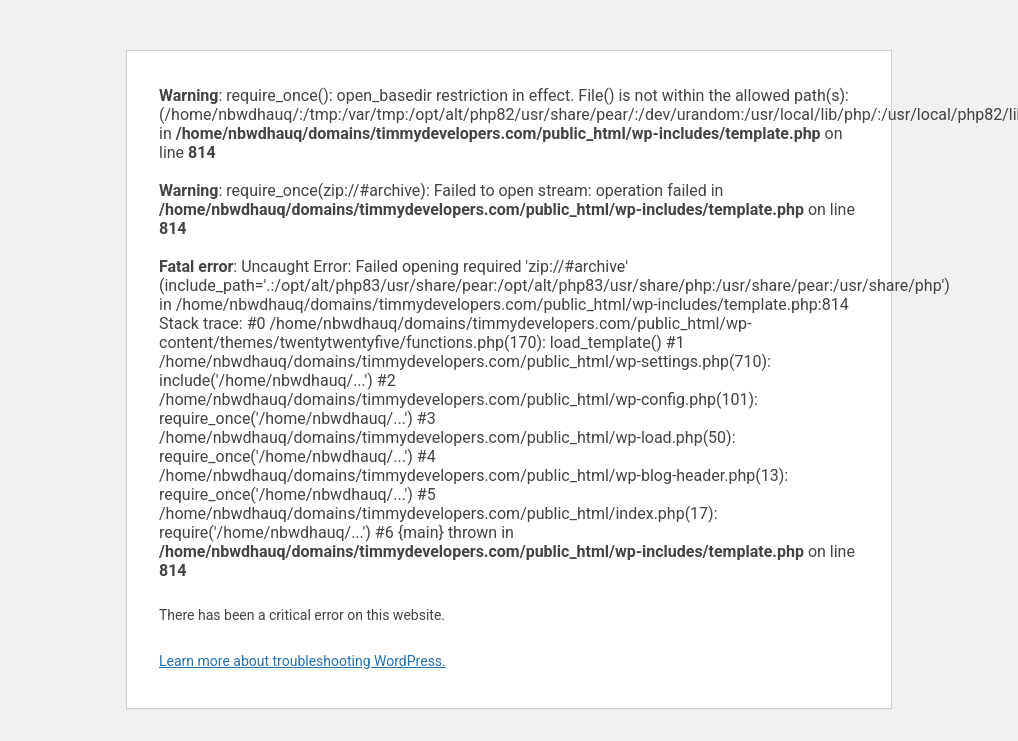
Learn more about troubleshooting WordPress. (302, 661)
